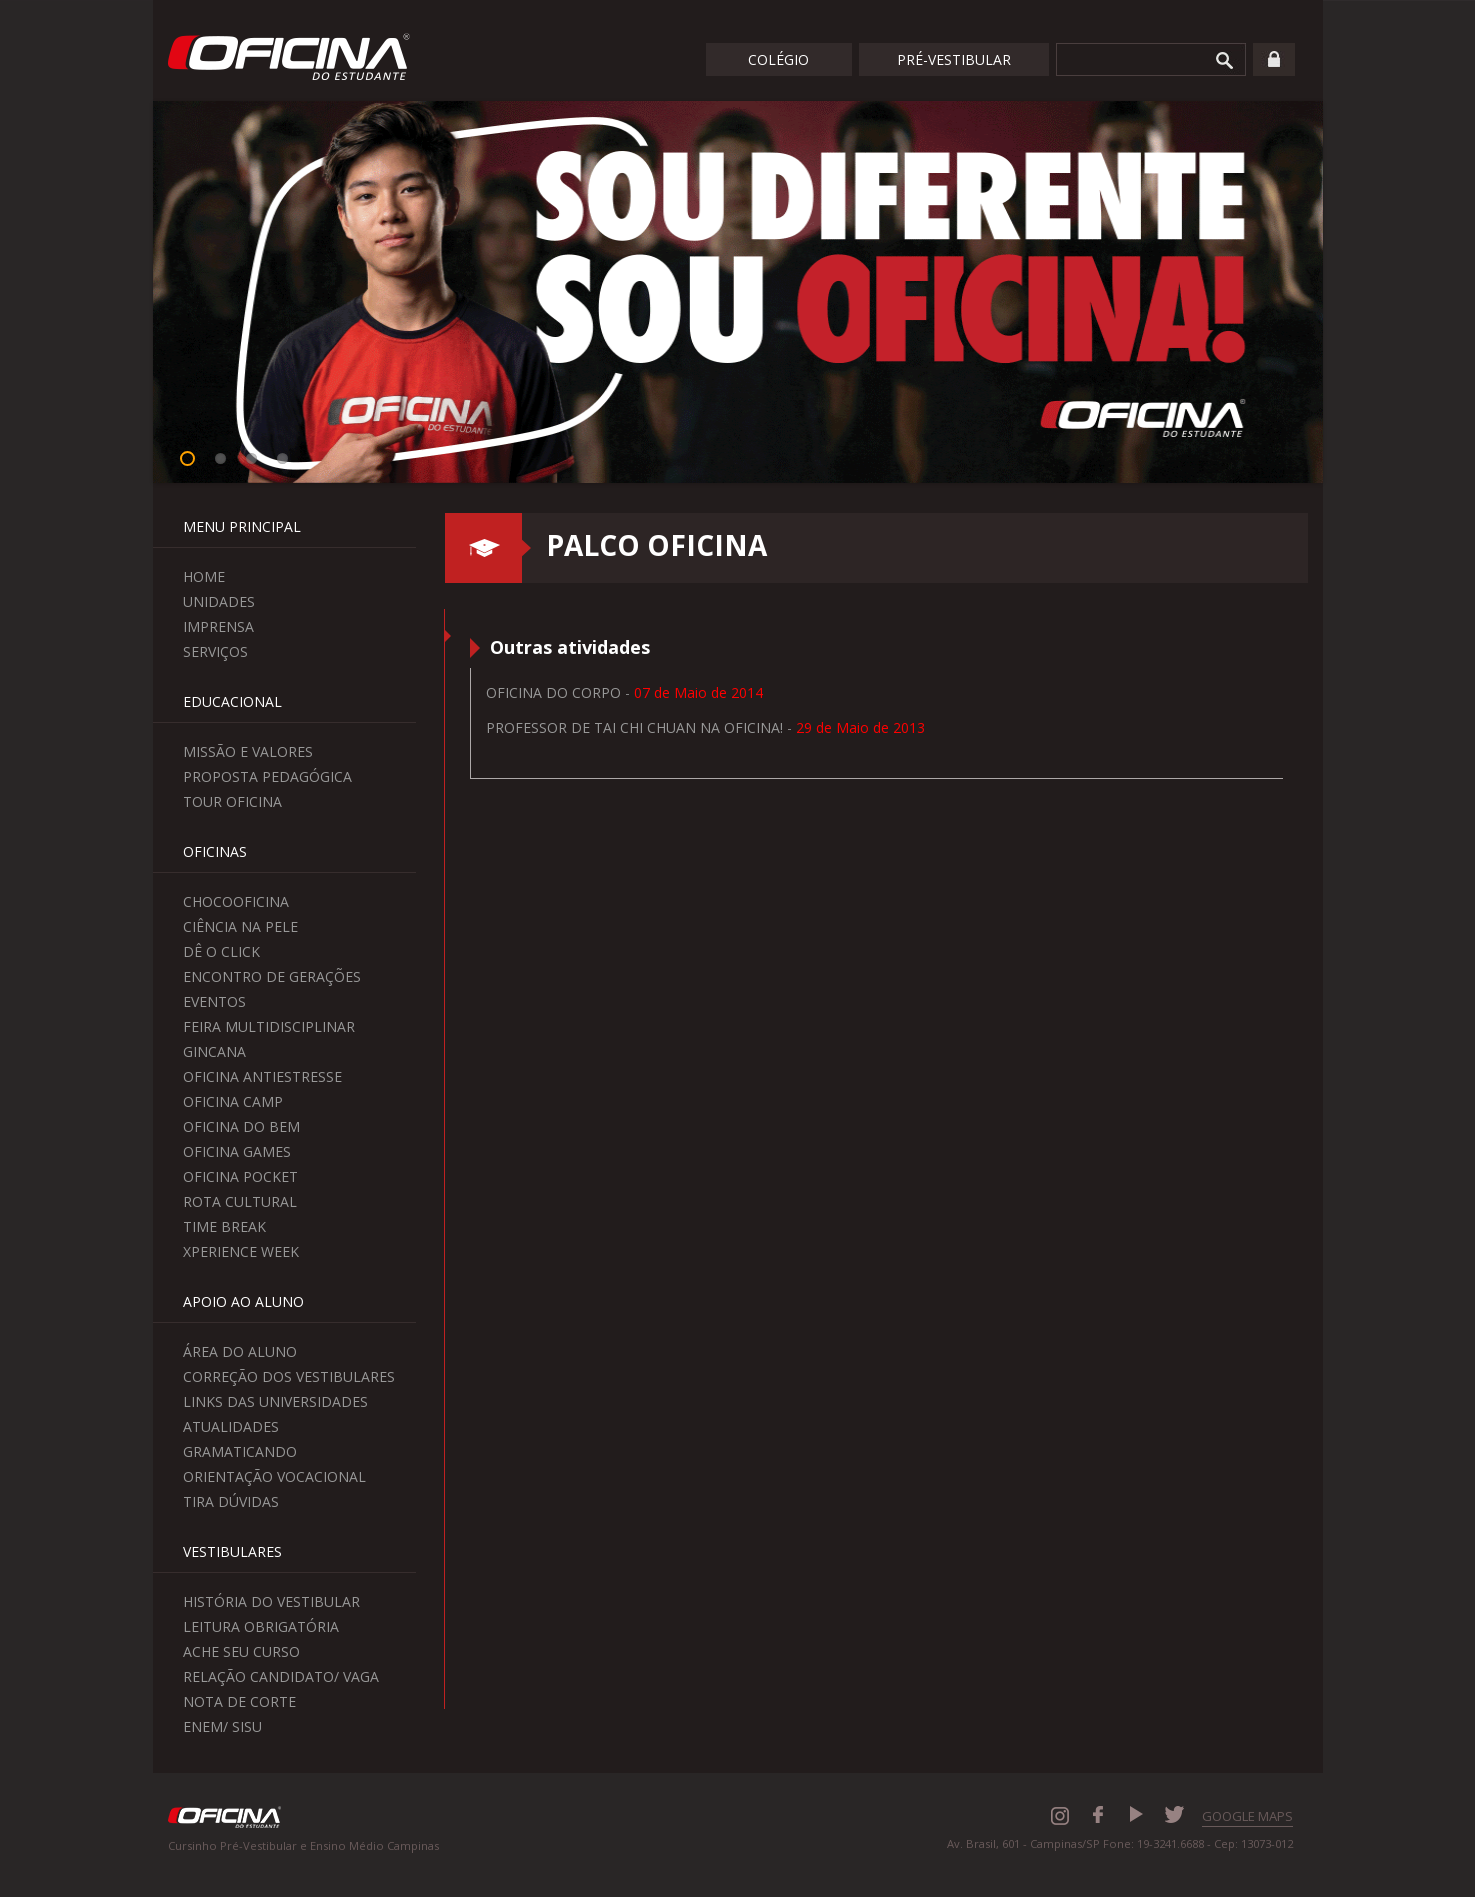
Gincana (214, 1051)
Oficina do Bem (241, 1126)
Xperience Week (241, 1251)
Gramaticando (240, 1451)
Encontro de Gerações (272, 976)
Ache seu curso (241, 1651)
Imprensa (218, 626)
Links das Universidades (275, 1401)
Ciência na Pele (240, 926)
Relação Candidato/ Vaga (281, 1676)
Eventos (214, 1001)
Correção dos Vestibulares (289, 1376)
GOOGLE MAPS (1247, 1816)
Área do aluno (240, 1351)
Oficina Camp (233, 1101)
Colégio (778, 59)
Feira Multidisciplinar (269, 1026)
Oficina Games (237, 1151)
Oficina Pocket (240, 1176)
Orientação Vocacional (274, 1476)
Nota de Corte (239, 1701)
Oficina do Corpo (555, 692)
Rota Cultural (240, 1201)
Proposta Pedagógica (267, 776)
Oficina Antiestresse (262, 1076)
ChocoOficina (236, 901)
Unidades (219, 601)
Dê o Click (221, 951)
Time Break (224, 1226)
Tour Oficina (232, 801)
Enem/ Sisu (222, 1726)
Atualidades (231, 1426)
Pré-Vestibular (954, 59)
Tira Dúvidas (231, 1501)
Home (204, 576)
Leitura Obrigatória (261, 1626)
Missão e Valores (248, 751)
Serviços (215, 651)
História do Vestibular (271, 1601)
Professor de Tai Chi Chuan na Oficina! (634, 727)
